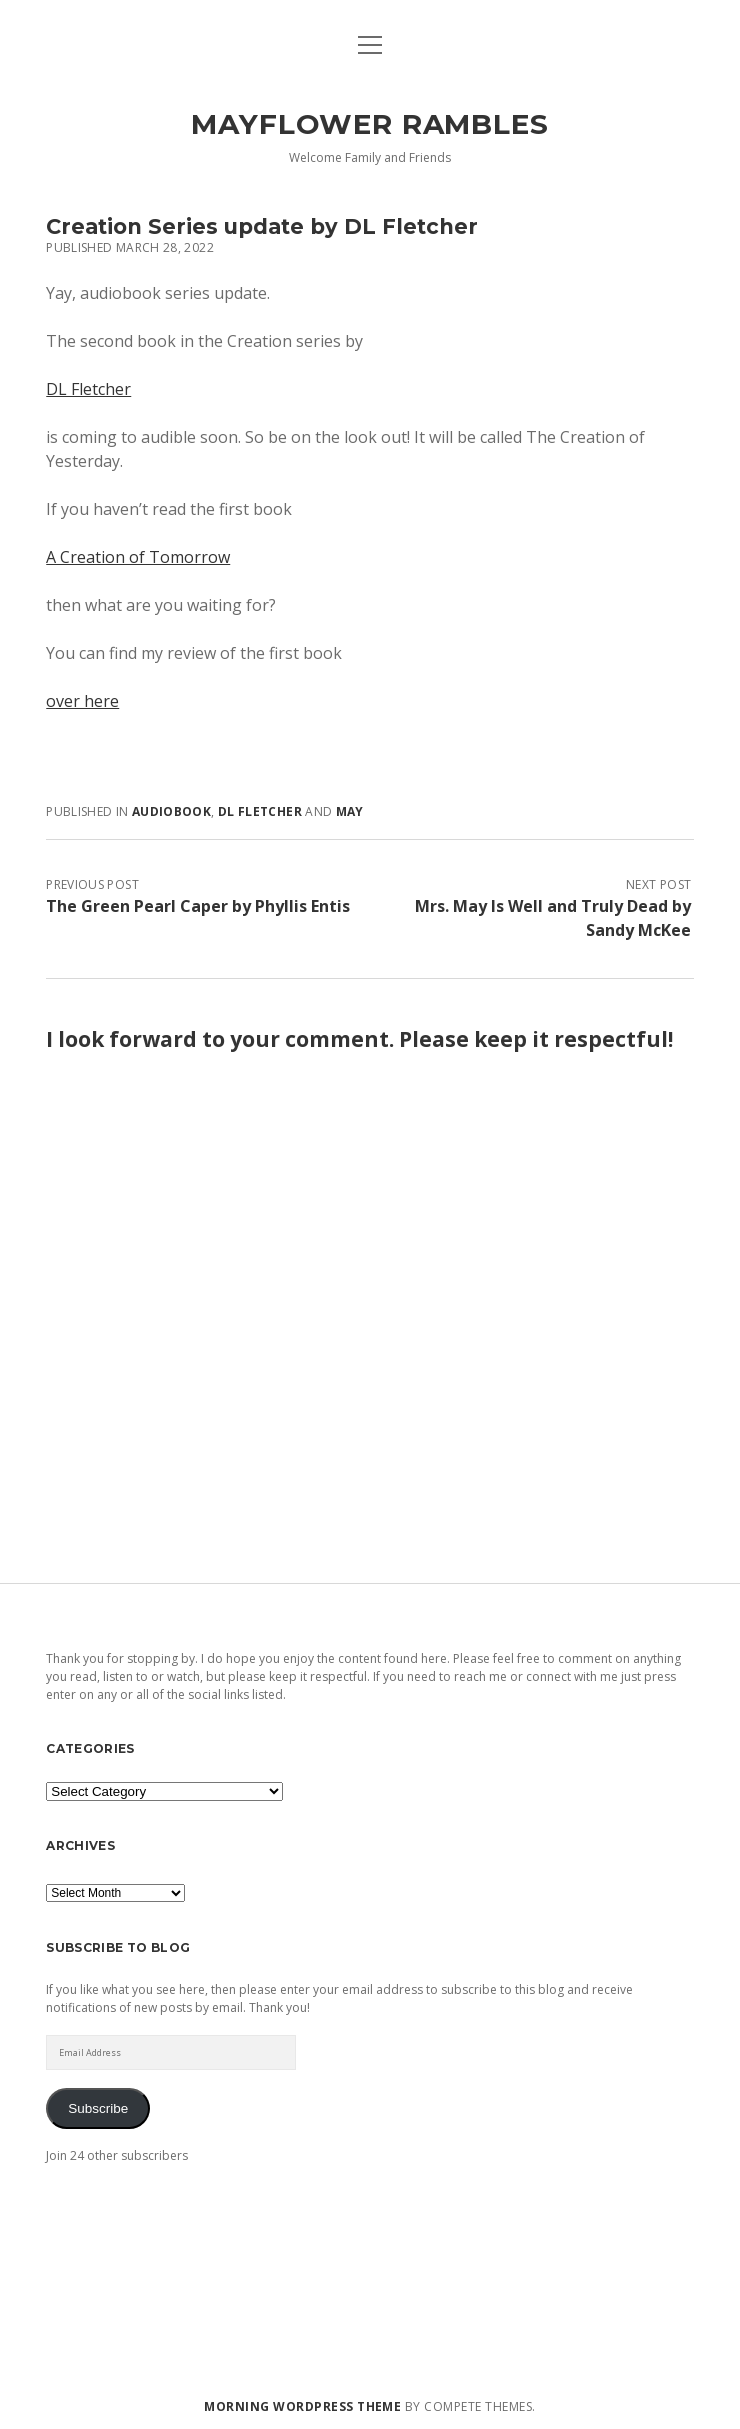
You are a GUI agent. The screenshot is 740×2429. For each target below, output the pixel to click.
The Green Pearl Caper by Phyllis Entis (198, 906)
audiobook (171, 811)
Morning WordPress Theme (302, 2406)
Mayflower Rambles (369, 124)
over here (82, 701)
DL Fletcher (88, 389)
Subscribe (98, 2108)
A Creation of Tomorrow (138, 557)
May (350, 811)
